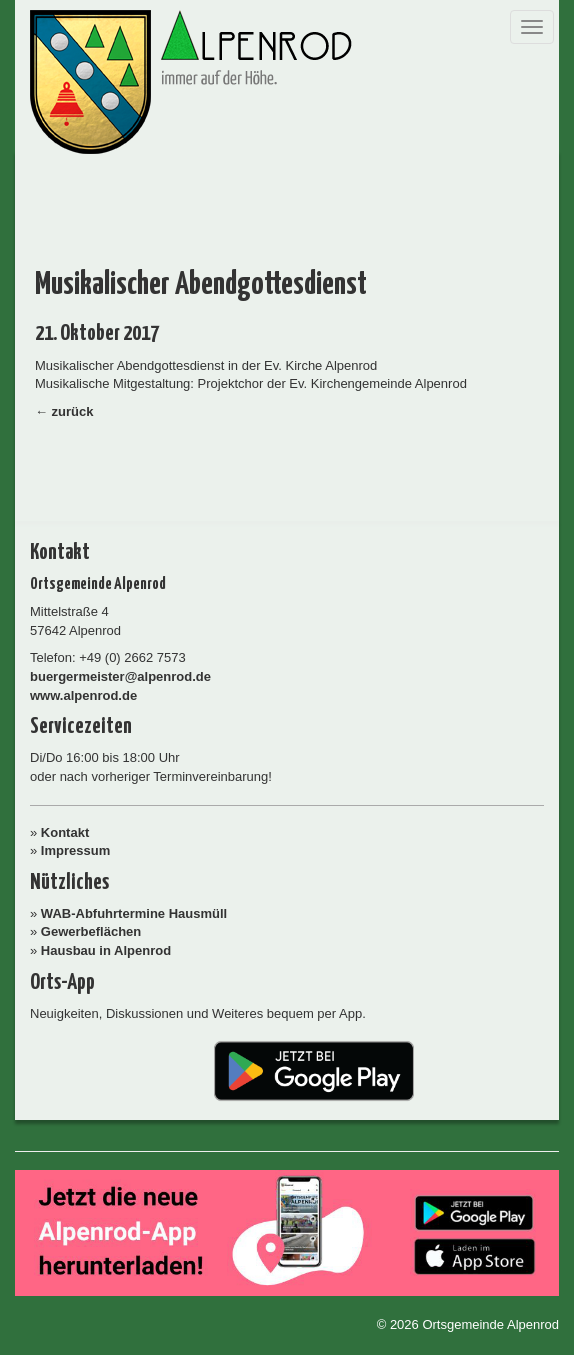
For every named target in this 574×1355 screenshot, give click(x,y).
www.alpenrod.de (83, 695)
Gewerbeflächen (91, 931)
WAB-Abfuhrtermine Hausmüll (134, 913)
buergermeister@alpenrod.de (120, 676)
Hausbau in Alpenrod (106, 950)
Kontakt (65, 832)
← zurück (64, 411)
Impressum (75, 850)
